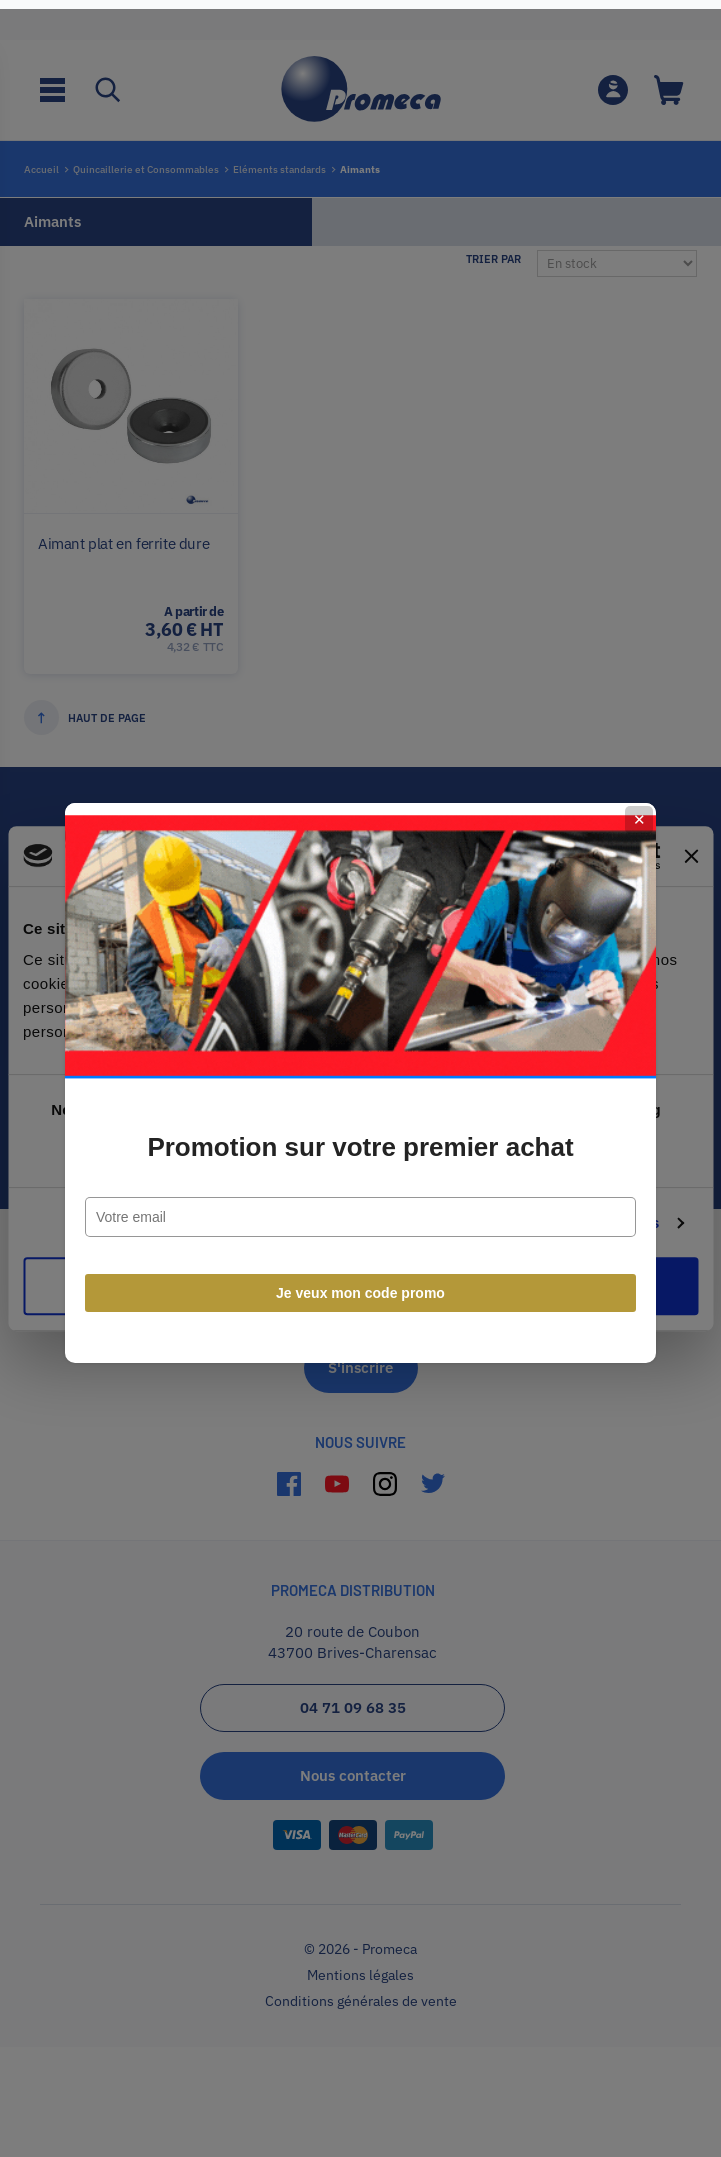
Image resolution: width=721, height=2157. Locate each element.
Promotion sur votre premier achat (360, 1143)
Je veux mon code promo (360, 1289)
